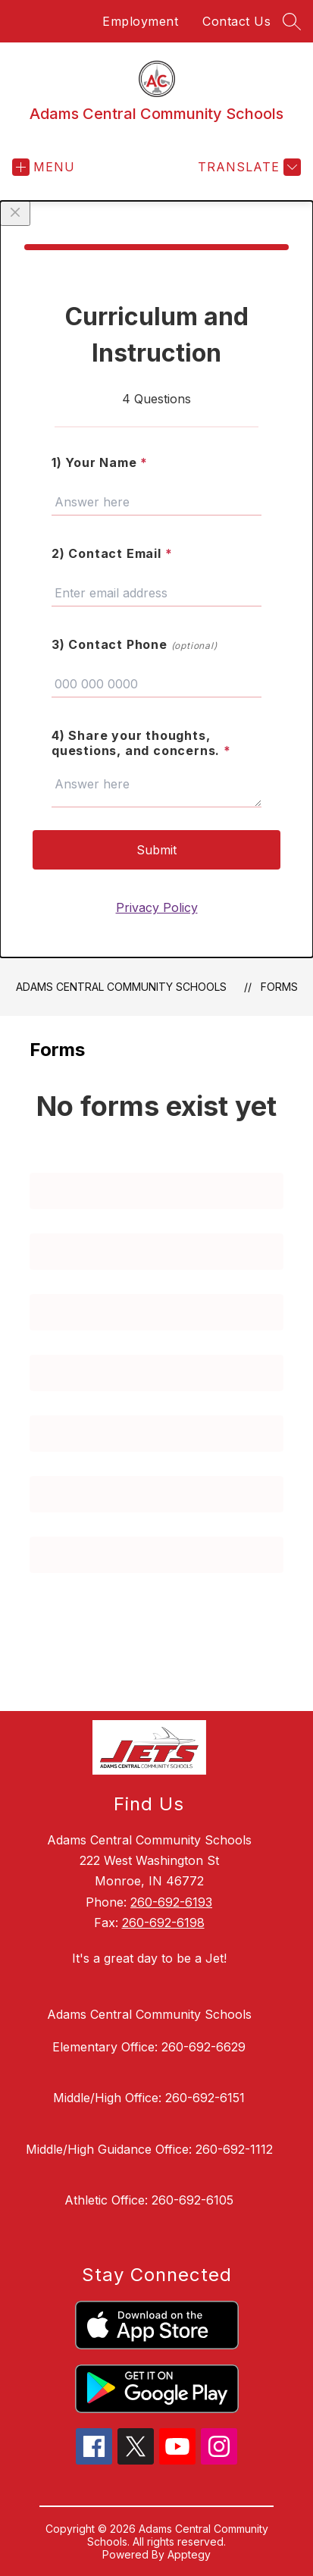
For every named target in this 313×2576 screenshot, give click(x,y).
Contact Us (236, 21)
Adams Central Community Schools (121, 986)
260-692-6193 (171, 1902)
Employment (140, 21)
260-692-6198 (163, 1922)
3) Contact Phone (135, 644)
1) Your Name (100, 462)
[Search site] (292, 21)
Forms (279, 986)
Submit (156, 849)
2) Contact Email (112, 553)
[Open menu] (43, 167)
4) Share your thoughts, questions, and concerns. (141, 743)
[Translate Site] (247, 167)
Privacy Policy (157, 907)
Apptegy (189, 2554)
